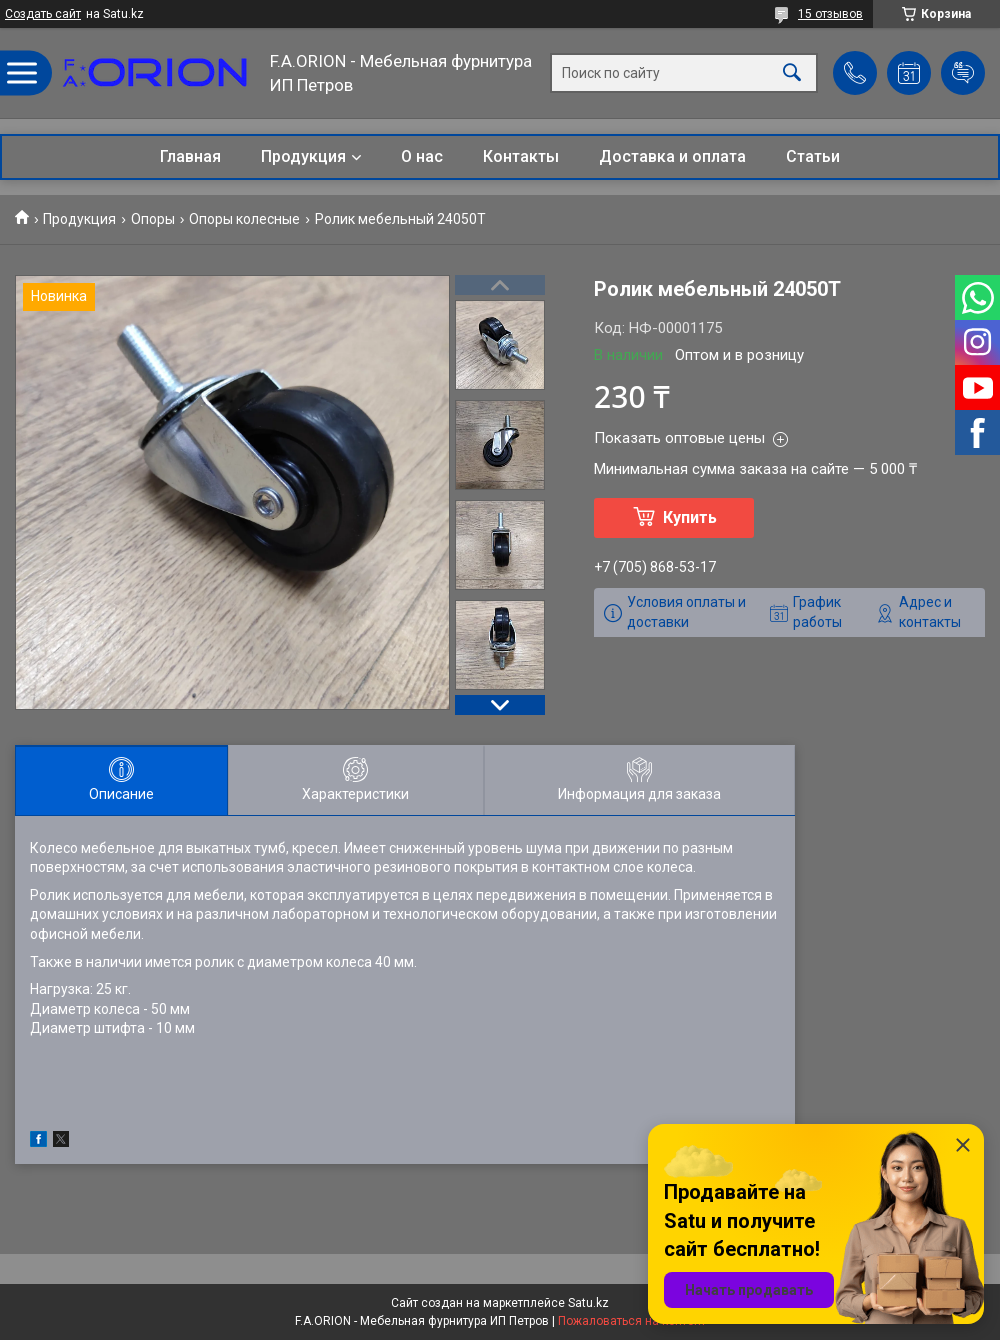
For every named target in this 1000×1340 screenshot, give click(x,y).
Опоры (153, 219)
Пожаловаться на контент (632, 1321)
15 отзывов (830, 14)
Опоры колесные (244, 219)
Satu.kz (588, 1303)
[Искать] (792, 73)
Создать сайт (43, 14)
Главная (190, 156)
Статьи (813, 156)
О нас (422, 156)
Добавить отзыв (963, 73)
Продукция (303, 156)
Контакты (521, 156)
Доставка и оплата (672, 156)
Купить (690, 517)
